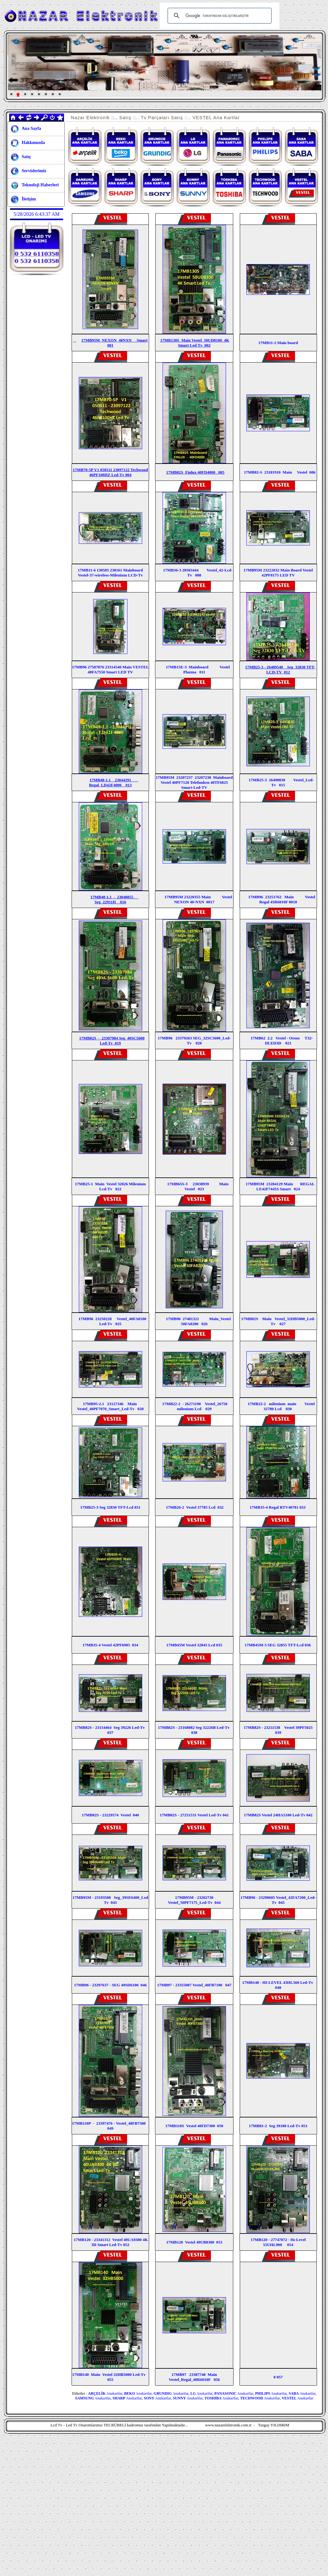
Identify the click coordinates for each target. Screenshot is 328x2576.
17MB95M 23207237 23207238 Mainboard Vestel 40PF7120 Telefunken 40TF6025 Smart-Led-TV (194, 782)
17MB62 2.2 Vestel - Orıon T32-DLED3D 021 (282, 1040)
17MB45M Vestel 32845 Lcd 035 (194, 1645)
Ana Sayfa (26, 129)
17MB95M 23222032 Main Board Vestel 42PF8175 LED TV (278, 572)
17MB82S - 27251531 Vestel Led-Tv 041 (194, 1815)
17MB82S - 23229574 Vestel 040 (110, 1815)
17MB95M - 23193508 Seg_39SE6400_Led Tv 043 (110, 1900)
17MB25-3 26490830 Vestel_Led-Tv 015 (281, 782)
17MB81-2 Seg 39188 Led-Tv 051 (278, 2125)
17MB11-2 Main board (278, 342)
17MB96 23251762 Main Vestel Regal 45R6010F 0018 (281, 899)
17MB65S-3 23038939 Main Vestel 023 (194, 1186)
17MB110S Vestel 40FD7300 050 (194, 2125)
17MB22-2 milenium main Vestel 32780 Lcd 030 (281, 1406)
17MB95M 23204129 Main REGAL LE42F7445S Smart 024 (280, 1186)
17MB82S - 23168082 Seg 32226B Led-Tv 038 (194, 1730)
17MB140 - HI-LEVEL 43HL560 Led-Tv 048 (278, 1985)
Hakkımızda (28, 143)
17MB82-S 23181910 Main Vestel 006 (278, 472)
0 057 (278, 2377)
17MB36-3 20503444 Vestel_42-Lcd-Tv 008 (198, 572)
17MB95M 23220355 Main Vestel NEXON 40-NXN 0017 (198, 899)
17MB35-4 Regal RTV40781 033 (277, 1507)
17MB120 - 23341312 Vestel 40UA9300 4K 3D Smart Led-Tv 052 (111, 2242)
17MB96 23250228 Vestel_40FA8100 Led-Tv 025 (112, 1321)
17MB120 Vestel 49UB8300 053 (194, 2242)
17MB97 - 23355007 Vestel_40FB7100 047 (194, 1985)
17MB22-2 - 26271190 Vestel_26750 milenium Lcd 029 (195, 1406)
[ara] (219, 15)
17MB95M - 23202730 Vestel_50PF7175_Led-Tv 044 (194, 1900)
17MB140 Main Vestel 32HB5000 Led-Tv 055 (110, 2377)
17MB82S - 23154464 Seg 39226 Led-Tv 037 (110, 1730)
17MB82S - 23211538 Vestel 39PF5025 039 (279, 1730)
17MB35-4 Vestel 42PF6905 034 (110, 1645)
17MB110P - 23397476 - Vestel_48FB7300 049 (110, 2126)
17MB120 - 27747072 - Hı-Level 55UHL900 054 (277, 2242)
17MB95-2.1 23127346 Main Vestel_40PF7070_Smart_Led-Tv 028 (110, 1406)
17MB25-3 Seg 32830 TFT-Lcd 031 (110, 1507)
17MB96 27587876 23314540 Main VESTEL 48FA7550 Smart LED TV (110, 669)
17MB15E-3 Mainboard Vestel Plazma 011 (198, 669)
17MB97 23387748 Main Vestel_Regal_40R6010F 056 (194, 2377)
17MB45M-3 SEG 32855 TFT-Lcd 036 (278, 1645)
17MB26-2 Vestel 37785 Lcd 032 (194, 1507)
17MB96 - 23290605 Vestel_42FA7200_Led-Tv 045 (278, 1900)
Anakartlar (105, 2393)
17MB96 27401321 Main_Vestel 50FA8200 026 (199, 1321)
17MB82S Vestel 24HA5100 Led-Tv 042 (278, 1815)
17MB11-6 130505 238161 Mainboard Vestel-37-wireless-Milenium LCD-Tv (110, 572)
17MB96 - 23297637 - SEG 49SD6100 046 (110, 1985)
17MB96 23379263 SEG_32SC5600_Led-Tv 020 (194, 1040)
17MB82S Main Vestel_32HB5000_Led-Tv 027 (278, 1321)
